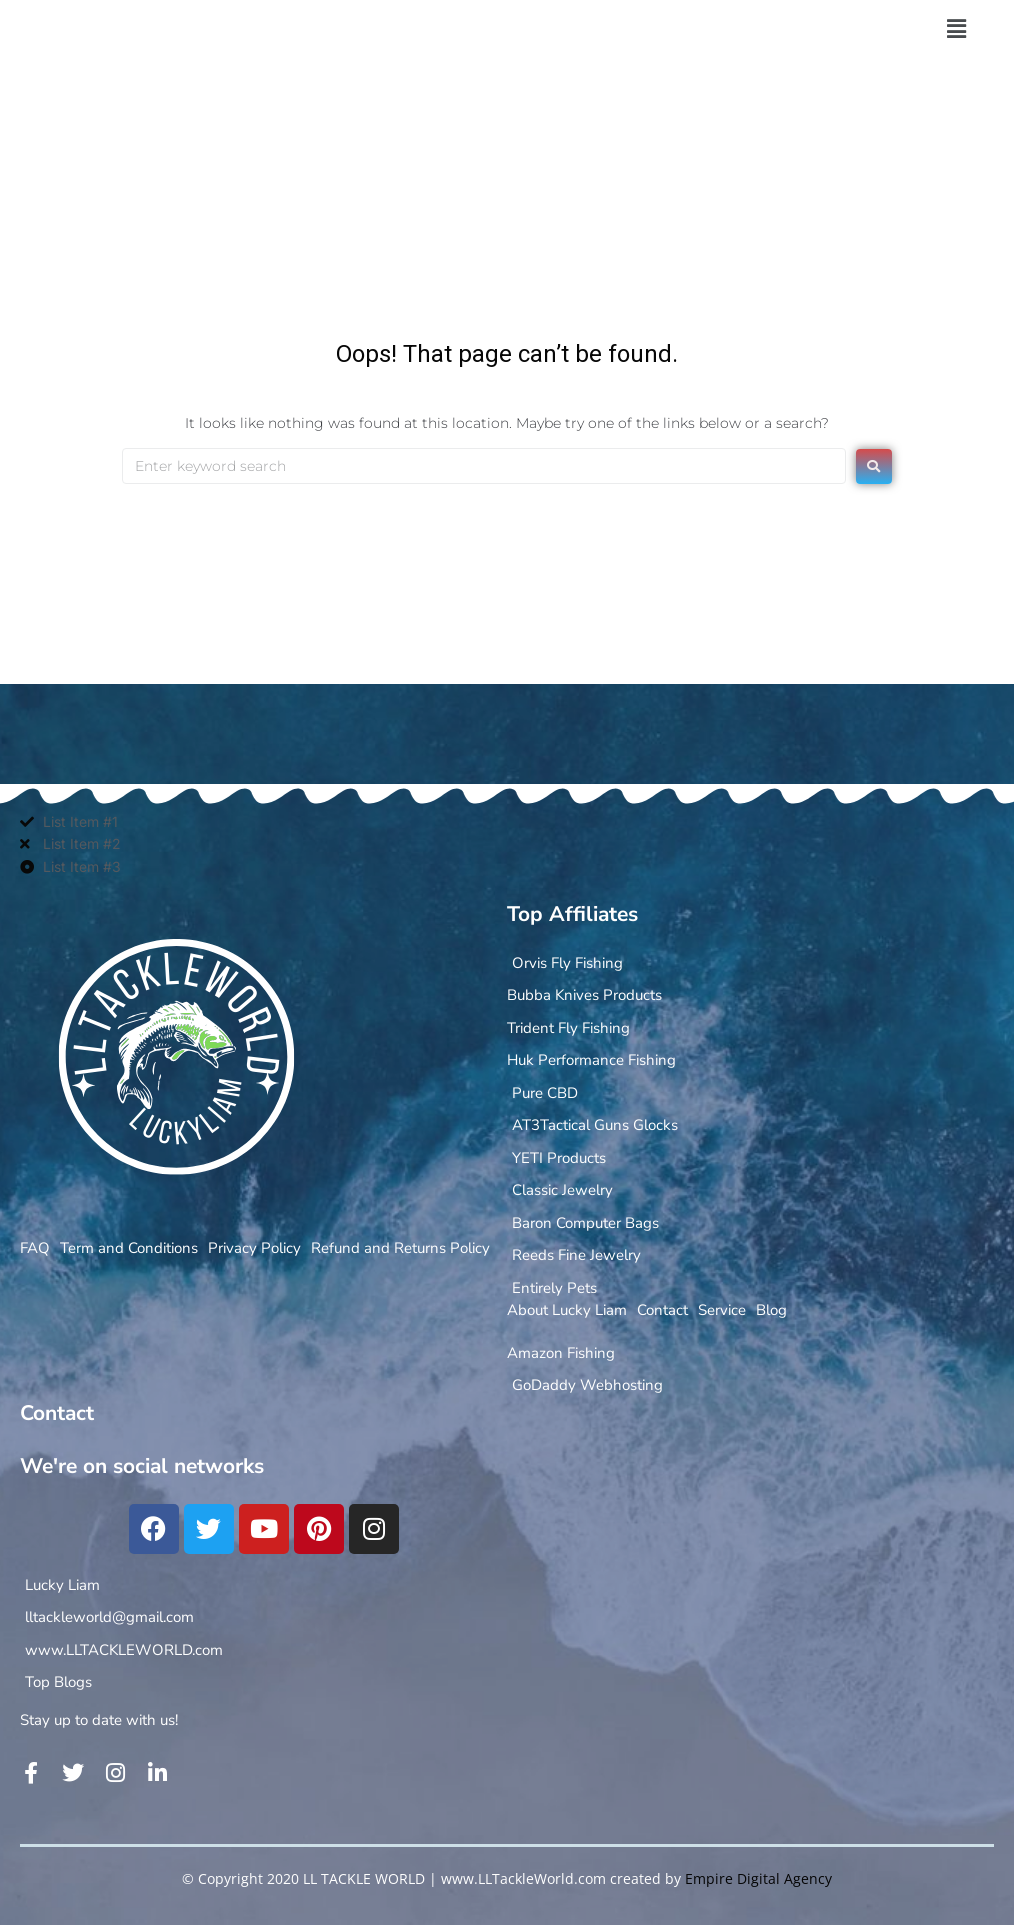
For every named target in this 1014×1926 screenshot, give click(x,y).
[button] (956, 29)
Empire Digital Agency (758, 1878)
